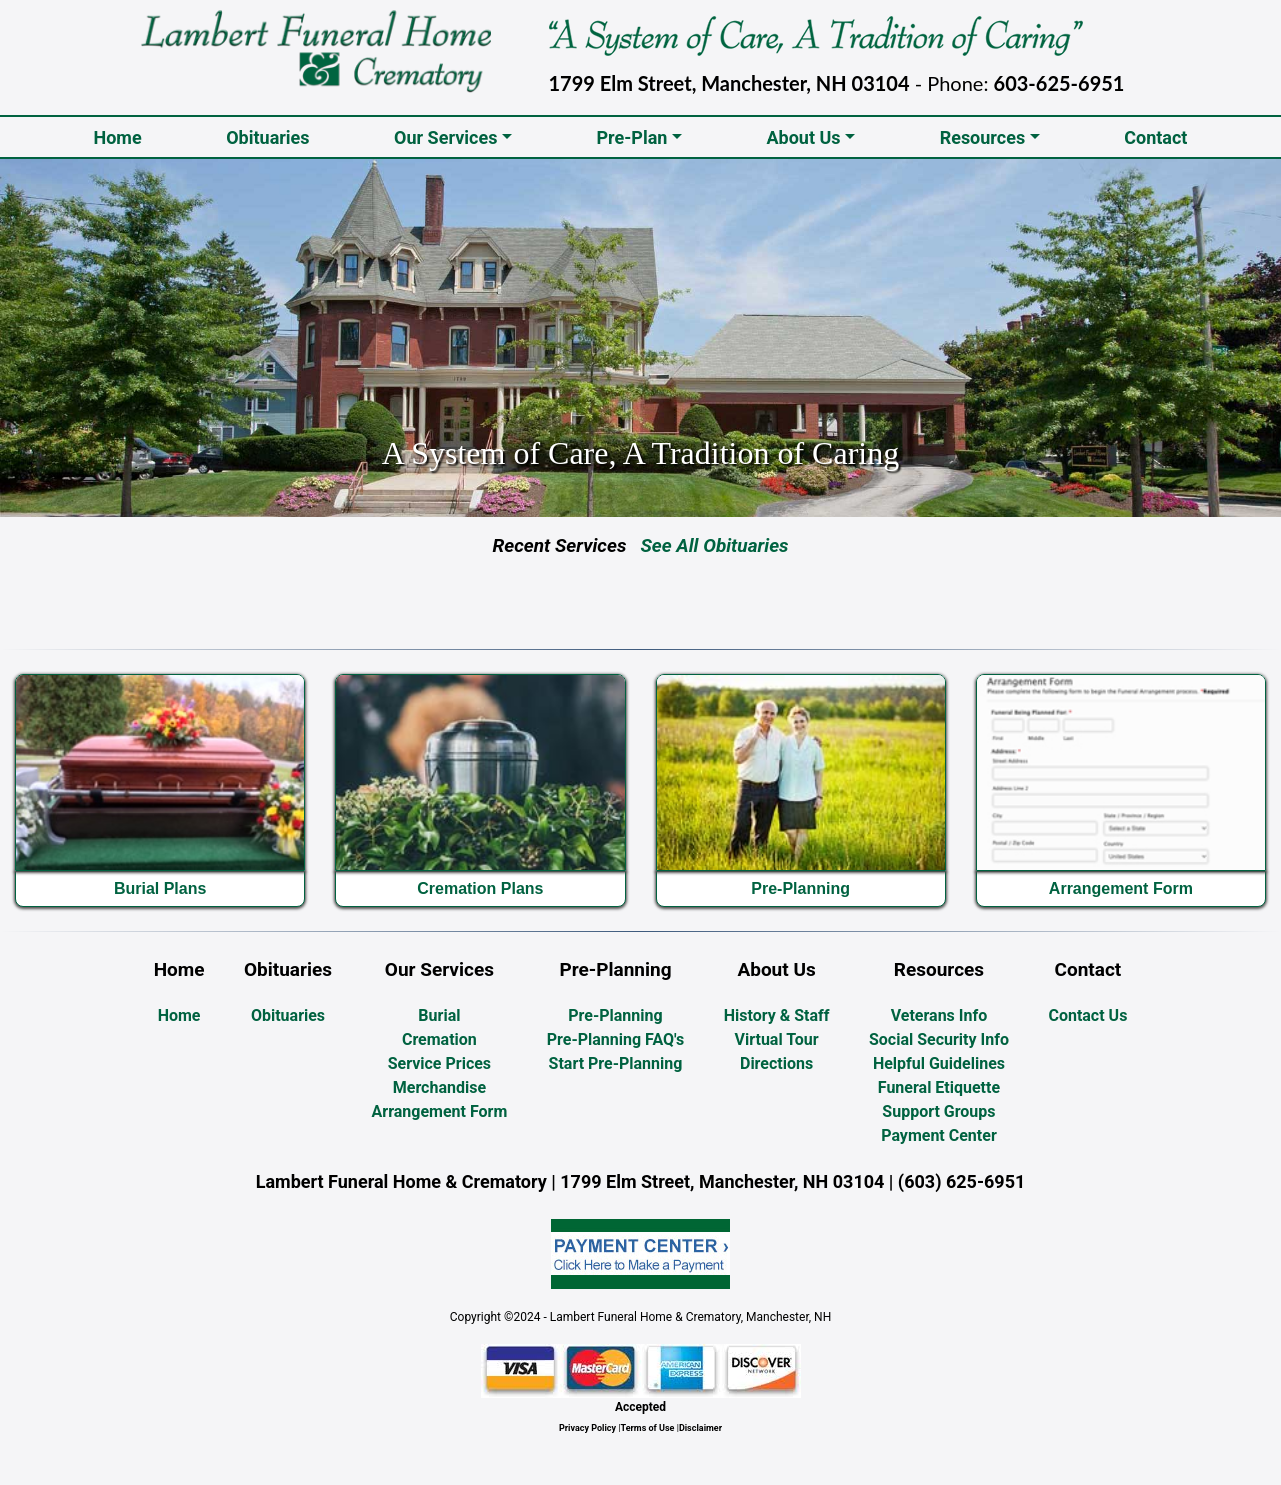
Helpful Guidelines (939, 1063)
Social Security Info (939, 1039)
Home (122, 135)
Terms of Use (648, 1428)
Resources (983, 137)
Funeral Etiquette (939, 1087)
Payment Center (939, 1135)
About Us (803, 137)
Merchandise (439, 1087)
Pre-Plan (631, 137)
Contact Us (1087, 1015)
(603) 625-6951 (961, 1181)
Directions (776, 1063)
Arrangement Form (1121, 888)
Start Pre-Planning (616, 1063)
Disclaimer (700, 1428)
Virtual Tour (777, 1039)
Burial (439, 1015)
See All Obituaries (707, 545)
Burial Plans (160, 888)
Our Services (445, 137)
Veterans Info (939, 1015)
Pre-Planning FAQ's (615, 1039)
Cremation (439, 1039)
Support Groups (938, 1111)
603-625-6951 (1059, 83)
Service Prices (439, 1063)
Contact (1155, 137)
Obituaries (267, 137)
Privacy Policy (587, 1428)
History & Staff (777, 1015)
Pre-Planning (800, 888)
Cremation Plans (480, 888)
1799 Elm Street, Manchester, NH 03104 (729, 83)
